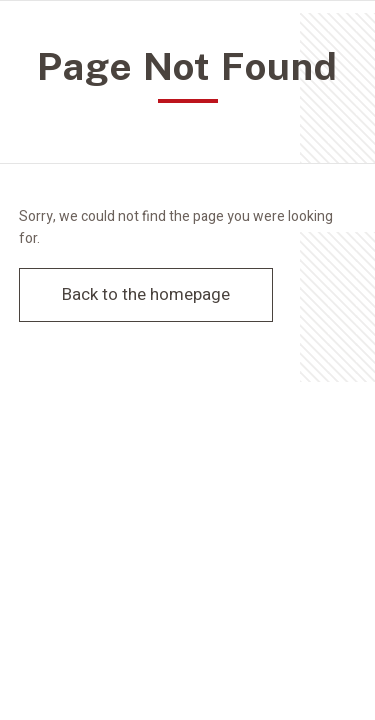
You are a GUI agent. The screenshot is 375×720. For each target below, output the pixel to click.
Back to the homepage (146, 294)
